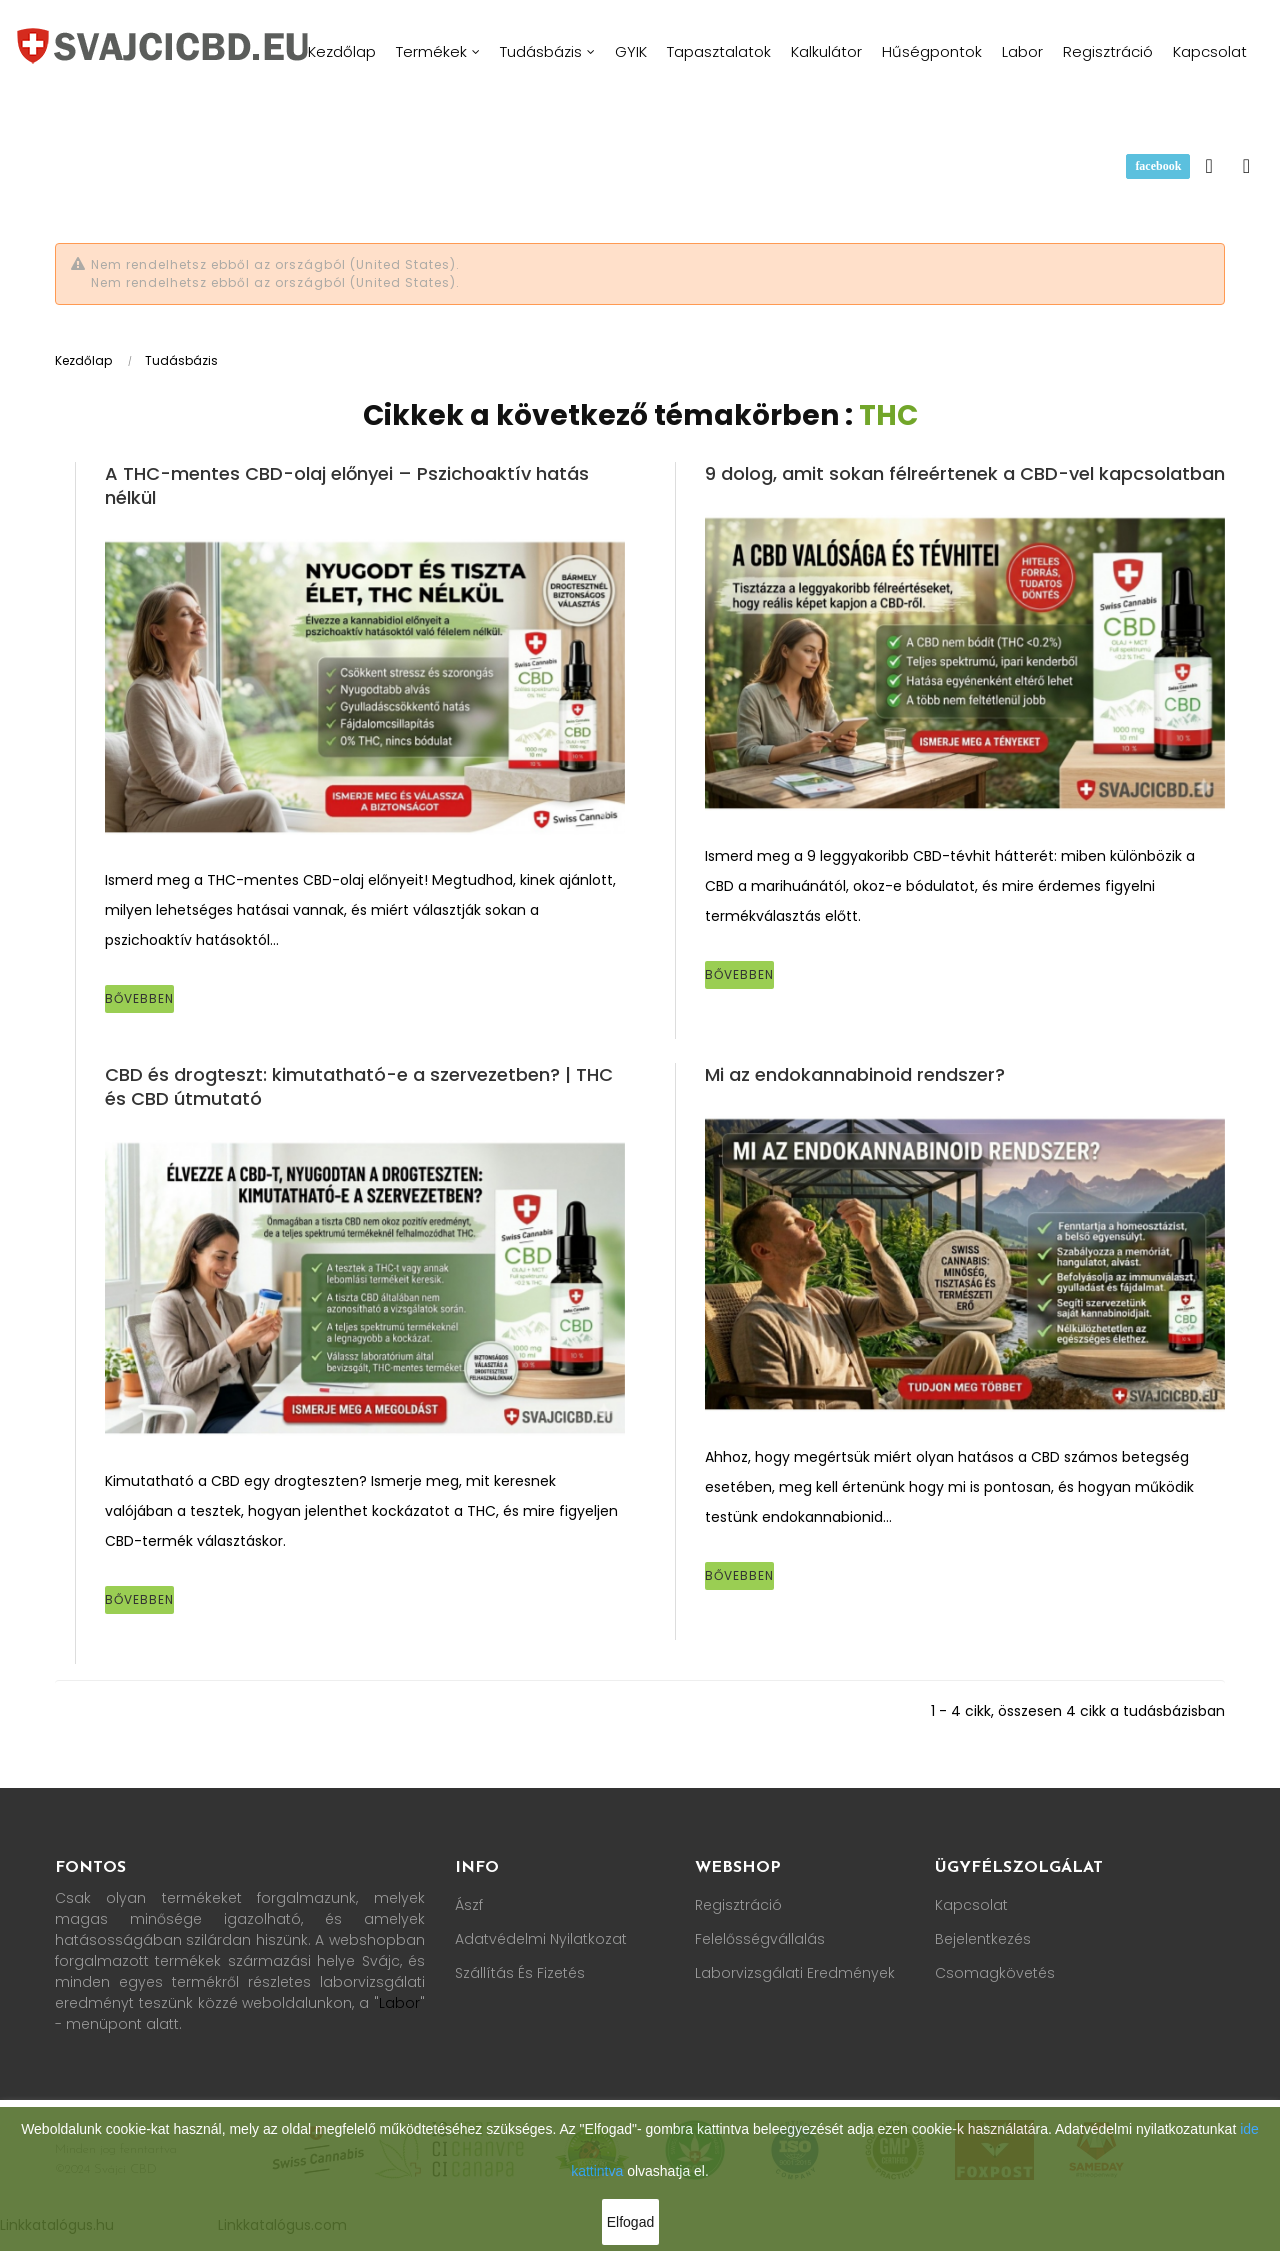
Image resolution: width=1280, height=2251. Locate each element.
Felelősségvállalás (760, 1939)
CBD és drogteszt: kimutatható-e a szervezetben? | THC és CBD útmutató (359, 1086)
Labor (399, 2003)
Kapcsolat (971, 1905)
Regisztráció (738, 1905)
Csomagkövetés (995, 1973)
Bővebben (139, 998)
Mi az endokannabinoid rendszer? (855, 1074)
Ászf (469, 1905)
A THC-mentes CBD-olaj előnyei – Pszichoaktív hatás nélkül (347, 485)
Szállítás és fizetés (520, 1973)
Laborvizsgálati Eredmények (795, 1973)
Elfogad (630, 2222)
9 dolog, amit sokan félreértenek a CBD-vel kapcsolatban (965, 473)
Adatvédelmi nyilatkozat (541, 1939)
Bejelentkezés (983, 1939)
